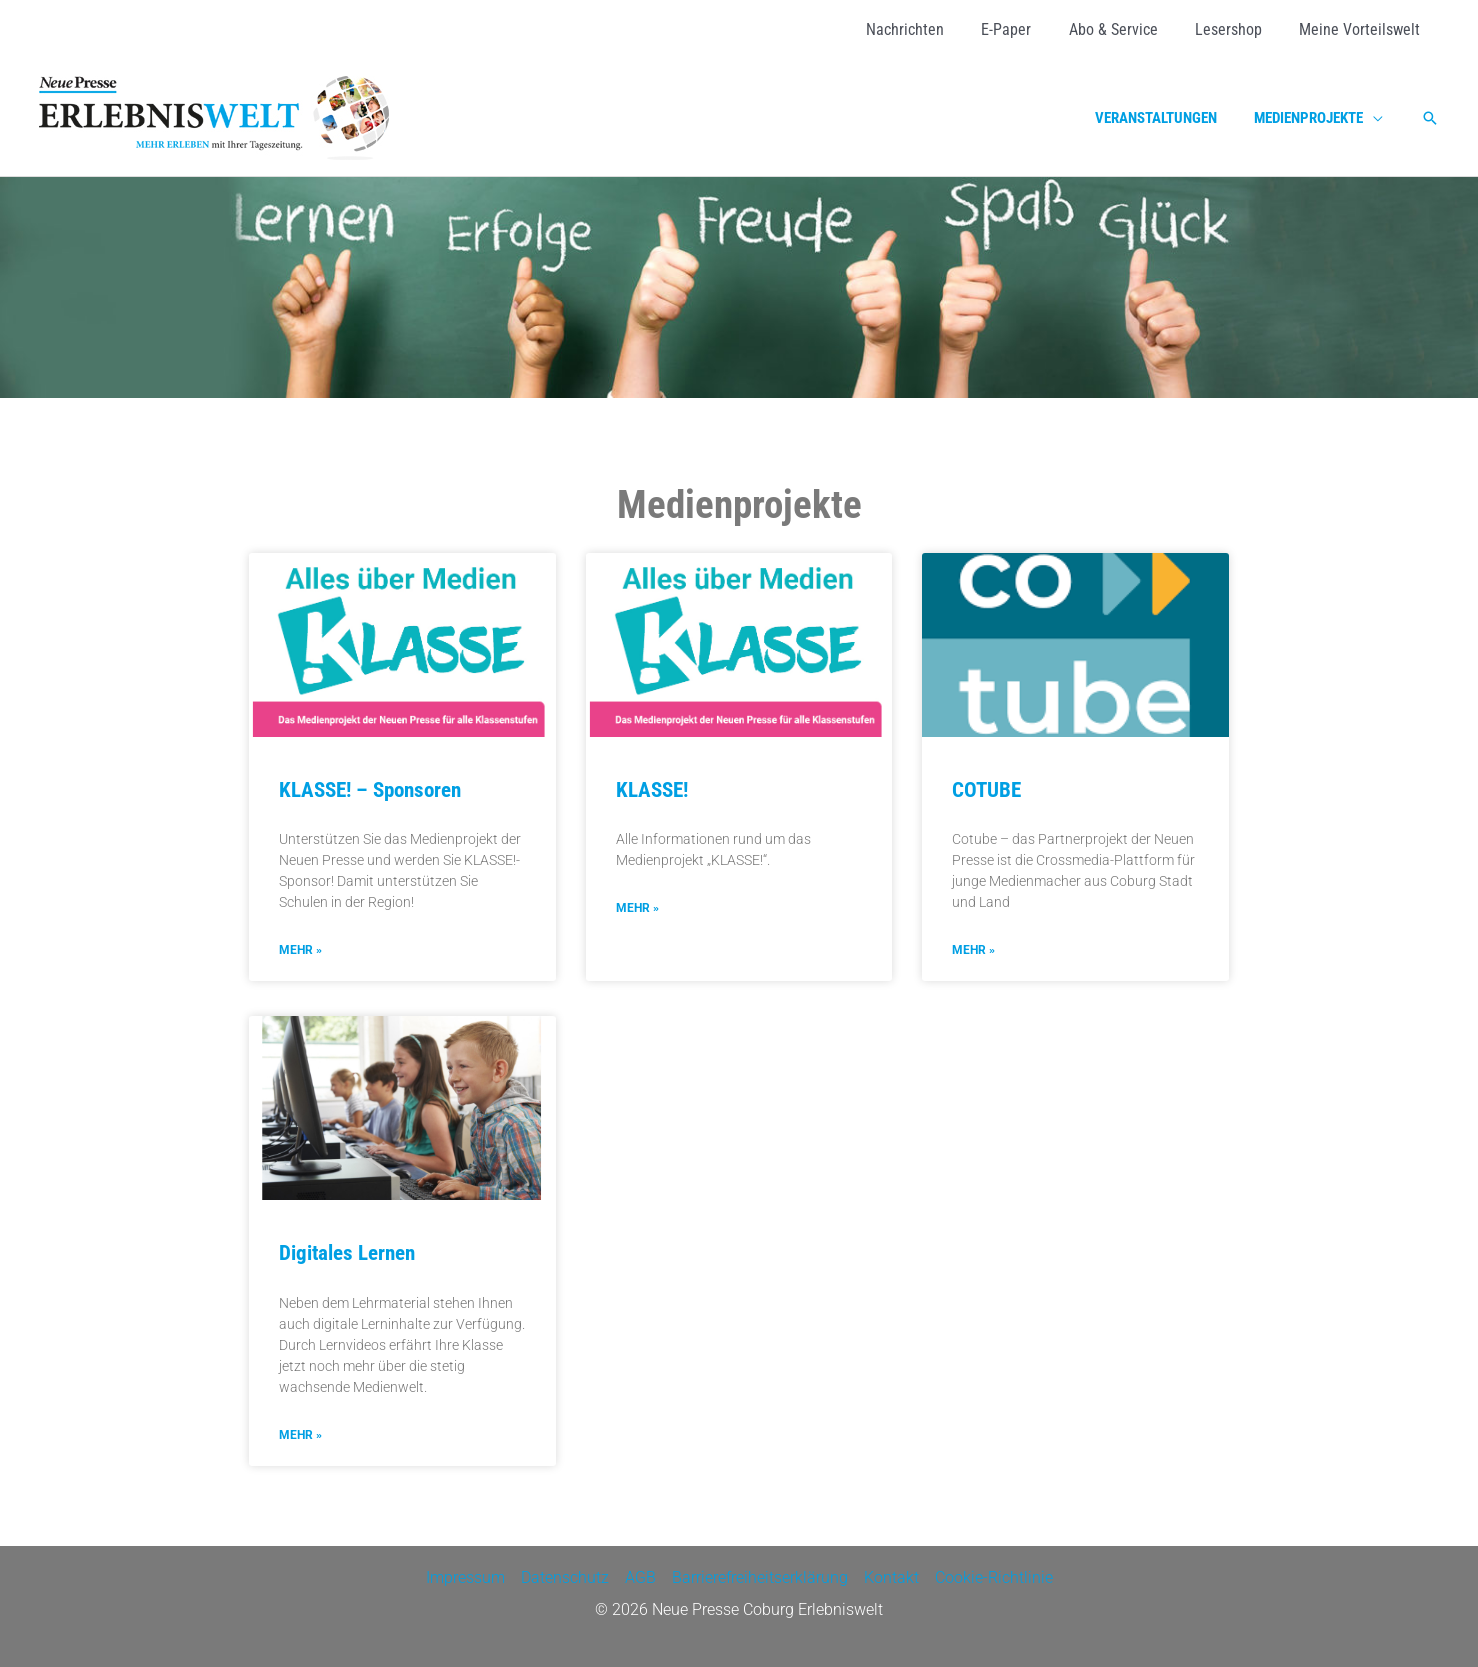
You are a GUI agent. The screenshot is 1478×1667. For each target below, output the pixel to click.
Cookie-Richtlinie (994, 1577)
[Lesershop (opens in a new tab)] (1236, 30)
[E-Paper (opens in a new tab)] (1025, 30)
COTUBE (986, 790)
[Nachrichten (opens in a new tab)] (929, 30)
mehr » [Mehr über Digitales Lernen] (300, 1435)
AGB (640, 1577)
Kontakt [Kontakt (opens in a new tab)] (891, 1577)
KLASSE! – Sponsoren (370, 790)
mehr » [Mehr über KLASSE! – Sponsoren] (300, 950)
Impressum (465, 1577)
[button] (1430, 118)
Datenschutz (565, 1577)
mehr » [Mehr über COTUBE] (973, 950)
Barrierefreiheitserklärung (760, 1577)
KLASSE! (652, 790)
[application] (1376, 118)
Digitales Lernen (347, 1254)
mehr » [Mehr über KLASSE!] (637, 908)
